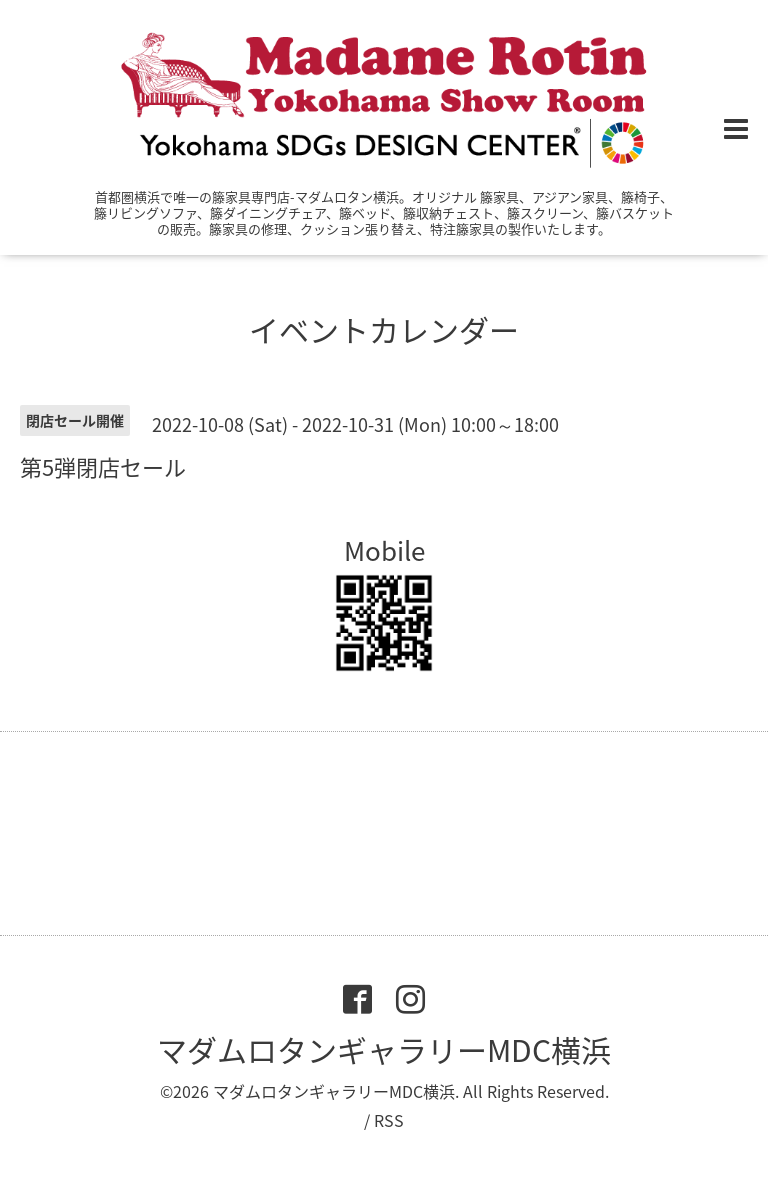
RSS (389, 1120)
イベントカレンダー (384, 329)
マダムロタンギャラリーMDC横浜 (384, 1049)
